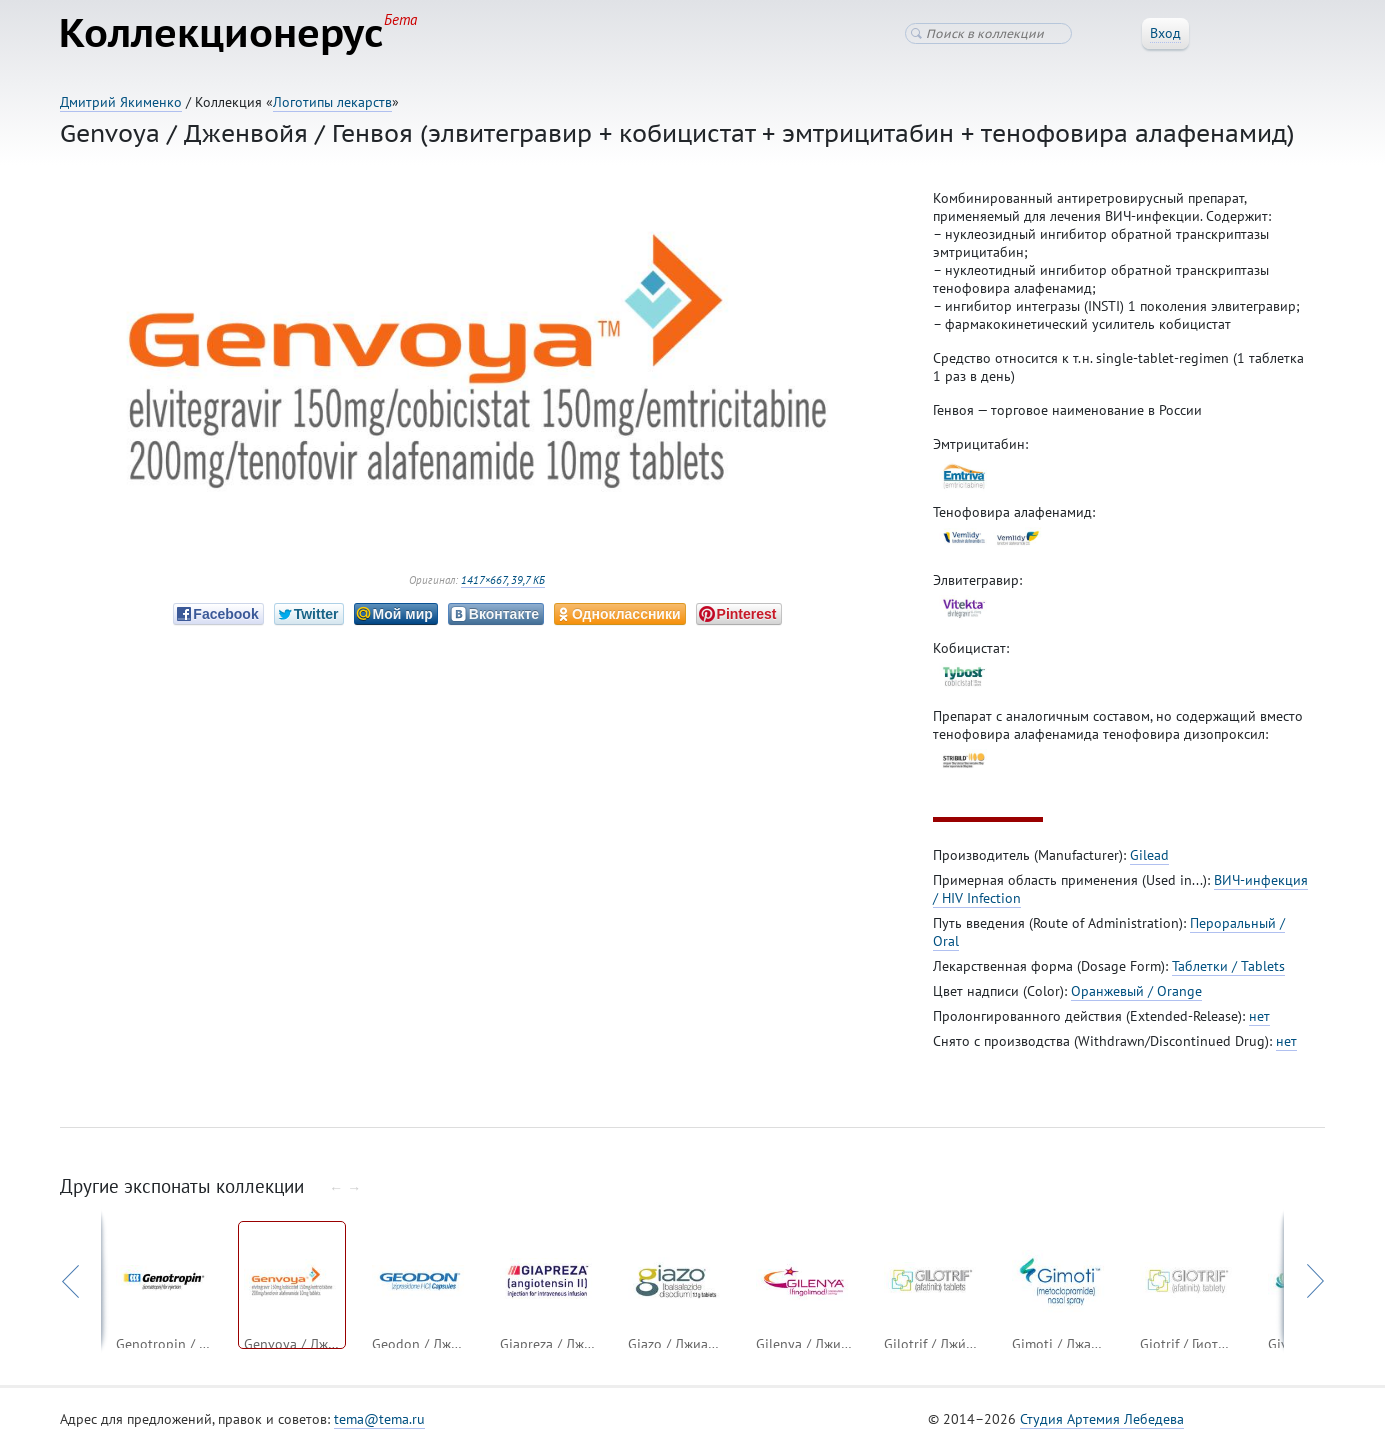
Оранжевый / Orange (1136, 992)
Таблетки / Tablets (1228, 967)
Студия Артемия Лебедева (1102, 1420)
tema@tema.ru (379, 1420)
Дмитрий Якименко (121, 102)
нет (1259, 1017)
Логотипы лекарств (332, 102)
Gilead (1149, 856)
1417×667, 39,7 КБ (503, 581)
